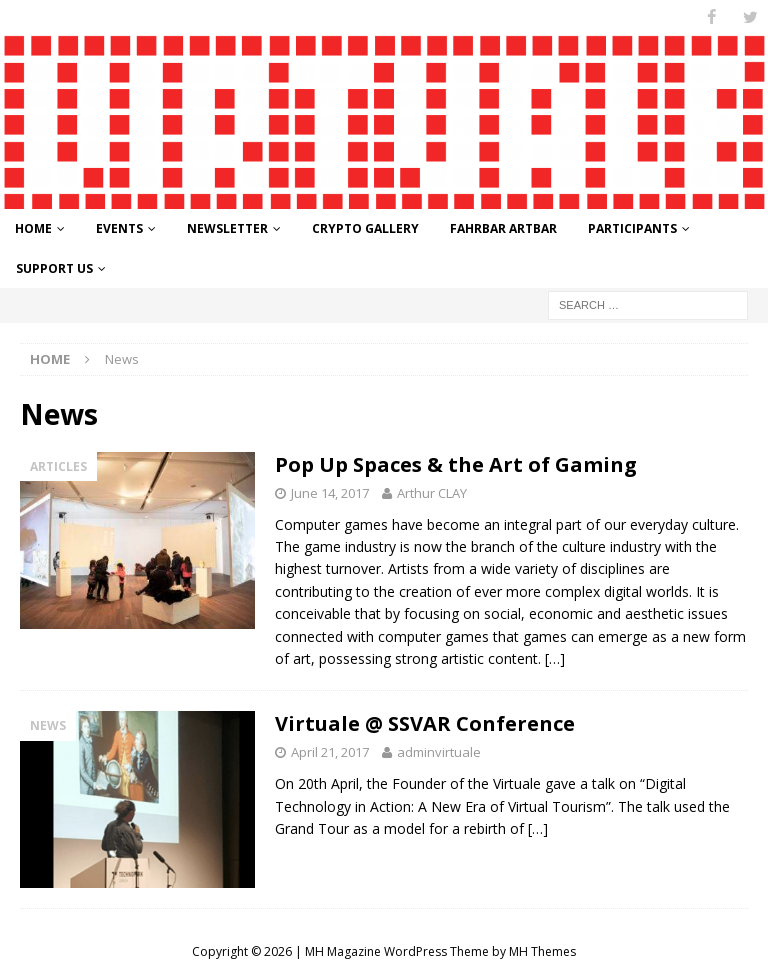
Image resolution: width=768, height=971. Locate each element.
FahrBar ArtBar (503, 228)
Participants (632, 228)
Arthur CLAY (432, 493)
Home (33, 228)
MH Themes (542, 951)
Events (119, 228)
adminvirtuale (439, 752)
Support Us (54, 267)
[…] (555, 658)
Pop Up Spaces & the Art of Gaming (456, 464)
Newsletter (227, 228)
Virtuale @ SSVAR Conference (425, 723)
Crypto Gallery (365, 228)
